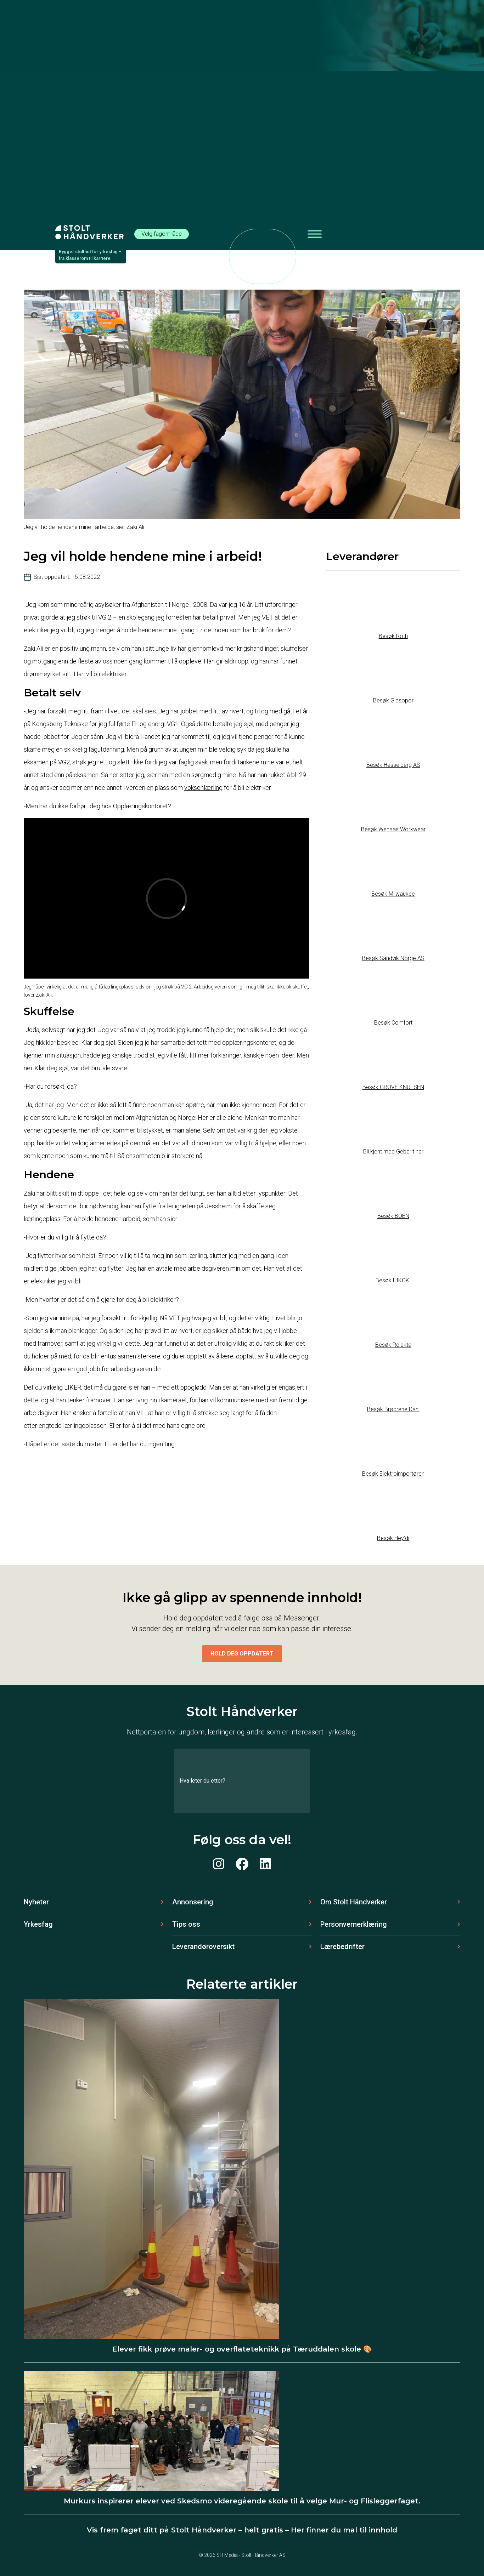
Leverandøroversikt (203, 1946)
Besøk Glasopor (393, 700)
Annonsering (192, 1902)
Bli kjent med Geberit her (393, 1151)
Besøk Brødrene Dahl (393, 1409)
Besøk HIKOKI (393, 1280)
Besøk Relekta (393, 1344)
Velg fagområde (161, 233)
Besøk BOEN (393, 1216)
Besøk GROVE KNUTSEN (393, 1087)
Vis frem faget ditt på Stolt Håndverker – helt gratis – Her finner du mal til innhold (242, 2530)
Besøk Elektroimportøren (393, 1473)
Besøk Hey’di (393, 1538)
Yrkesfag (38, 1924)
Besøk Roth (393, 636)
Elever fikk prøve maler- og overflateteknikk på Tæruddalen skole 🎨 (242, 2349)
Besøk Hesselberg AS (393, 765)
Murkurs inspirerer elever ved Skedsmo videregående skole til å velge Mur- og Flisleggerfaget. (242, 2501)
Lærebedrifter (342, 1946)
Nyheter (36, 1902)
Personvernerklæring (353, 1924)
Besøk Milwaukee (393, 893)
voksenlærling (203, 787)
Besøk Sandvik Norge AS (393, 958)
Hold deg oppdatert (242, 1653)
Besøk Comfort (393, 1022)
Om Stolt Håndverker (353, 1902)
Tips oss (186, 1924)
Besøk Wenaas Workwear (393, 829)
